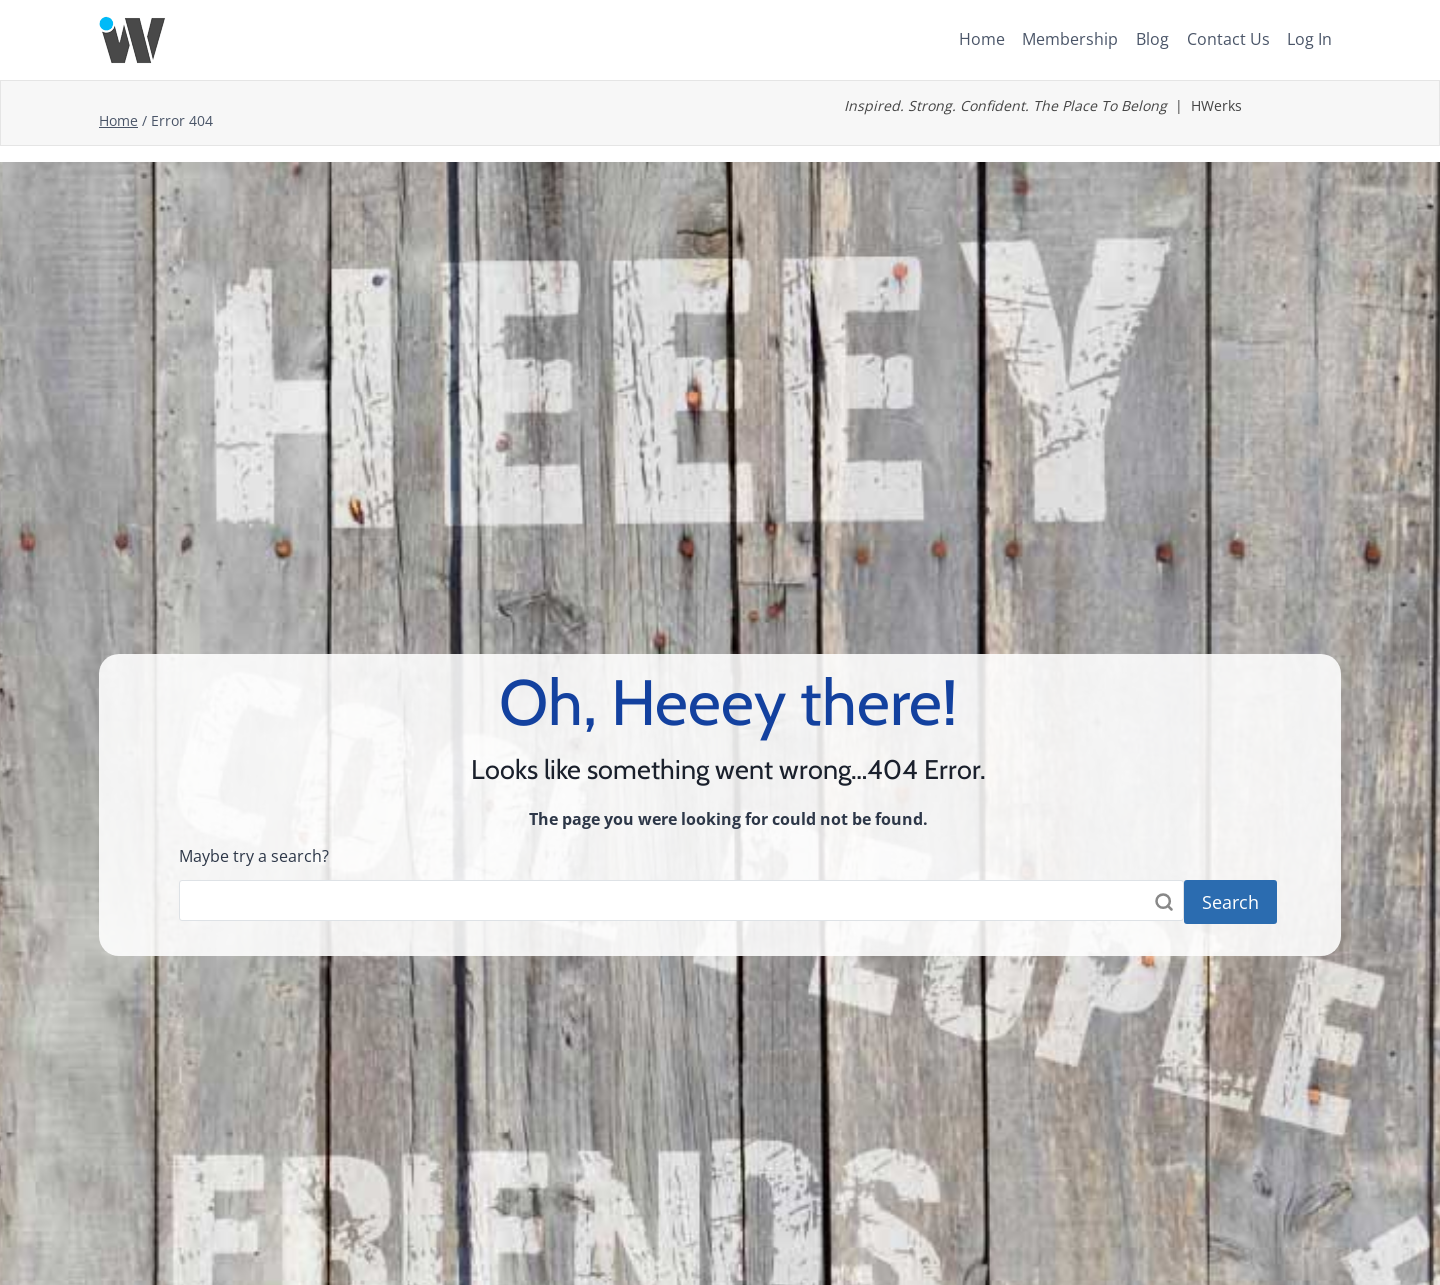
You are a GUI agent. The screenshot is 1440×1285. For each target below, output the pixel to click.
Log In (1309, 39)
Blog (1152, 39)
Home (982, 39)
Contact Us (1228, 39)
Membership (1070, 39)
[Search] (681, 900)
